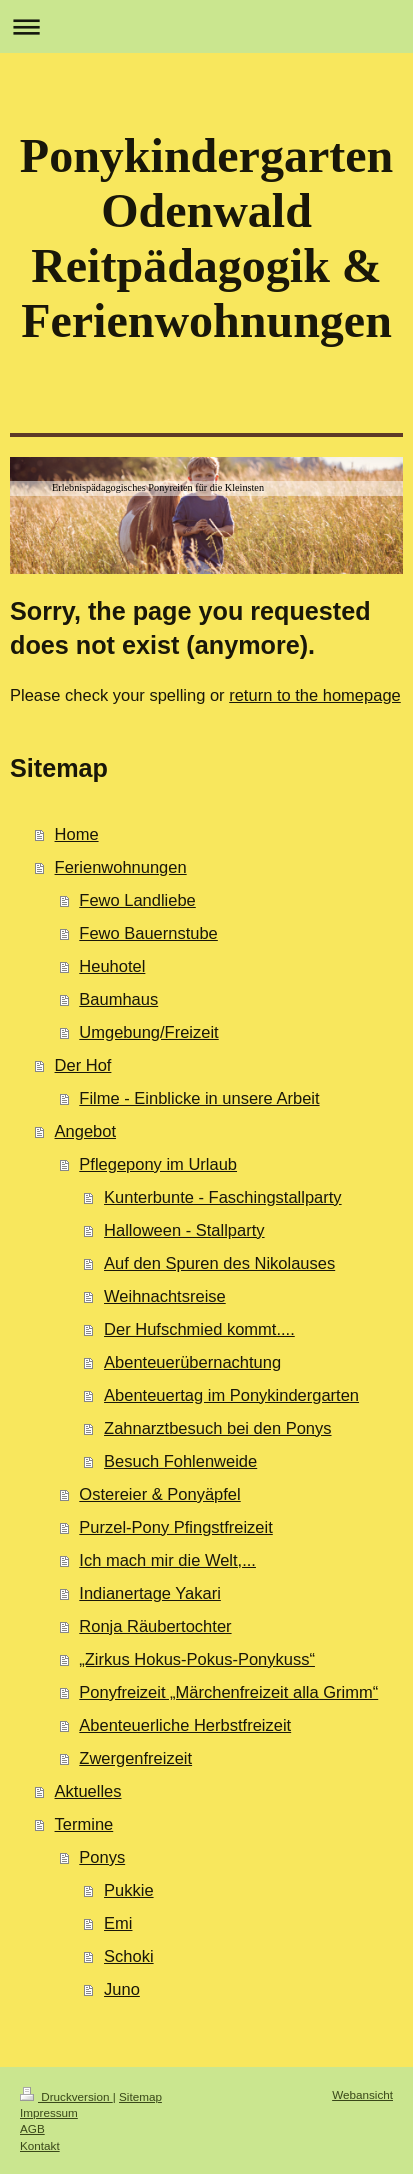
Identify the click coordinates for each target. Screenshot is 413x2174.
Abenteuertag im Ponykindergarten (231, 1395)
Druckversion (66, 2096)
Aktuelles (88, 1791)
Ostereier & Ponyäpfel (159, 1494)
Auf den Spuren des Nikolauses (219, 1263)
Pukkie (129, 1890)
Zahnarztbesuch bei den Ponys (217, 1428)
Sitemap (140, 2096)
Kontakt (40, 2145)
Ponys (102, 1857)
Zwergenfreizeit (135, 1758)
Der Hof (83, 1065)
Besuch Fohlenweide (180, 1461)
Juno (122, 1989)
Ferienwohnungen (121, 867)
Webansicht (362, 2094)
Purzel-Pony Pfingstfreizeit (176, 1527)
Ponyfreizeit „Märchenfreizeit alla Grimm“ (228, 1692)
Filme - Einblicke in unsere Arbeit (199, 1098)
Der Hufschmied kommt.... (199, 1329)
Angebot (85, 1131)
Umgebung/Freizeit (148, 1032)
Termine (84, 1824)
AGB (32, 2128)
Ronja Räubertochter (155, 1626)
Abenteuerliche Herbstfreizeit (185, 1725)
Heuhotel (112, 966)
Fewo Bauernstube (148, 933)
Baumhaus (118, 999)
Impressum (49, 2112)
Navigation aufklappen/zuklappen (206, 26)
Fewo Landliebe (137, 900)
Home (77, 834)
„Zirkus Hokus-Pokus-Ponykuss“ (197, 1659)
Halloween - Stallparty (184, 1230)
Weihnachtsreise (165, 1296)
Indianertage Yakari (150, 1593)
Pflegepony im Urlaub (158, 1164)
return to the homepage (315, 695)
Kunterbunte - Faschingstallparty (223, 1197)
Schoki (129, 1956)
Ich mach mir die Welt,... (167, 1560)
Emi (118, 1923)
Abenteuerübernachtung (192, 1362)
